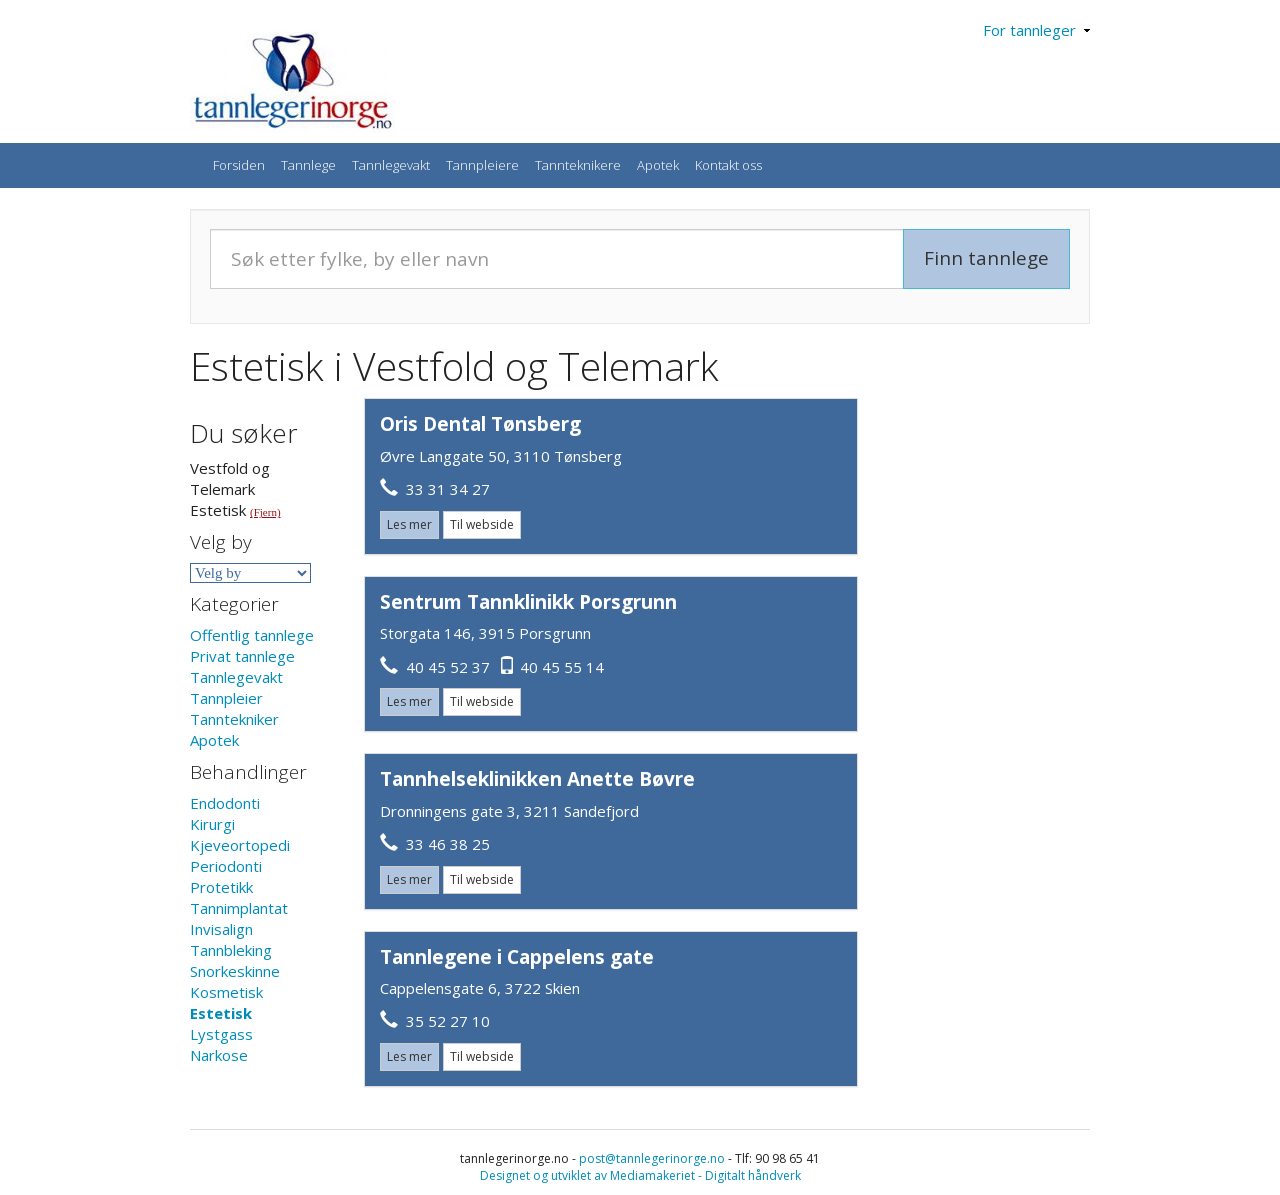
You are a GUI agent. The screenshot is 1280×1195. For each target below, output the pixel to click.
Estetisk (221, 1013)
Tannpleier (226, 698)
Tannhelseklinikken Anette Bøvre (537, 779)
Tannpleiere (482, 165)
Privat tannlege (242, 656)
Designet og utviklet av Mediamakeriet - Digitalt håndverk (640, 1175)
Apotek (658, 165)
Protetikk (221, 887)
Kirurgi (212, 824)
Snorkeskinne (235, 971)
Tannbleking (231, 950)
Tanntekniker (234, 719)
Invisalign (221, 929)
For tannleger (1036, 30)
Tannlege (308, 165)
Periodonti (226, 866)
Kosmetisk (226, 992)
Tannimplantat (239, 908)
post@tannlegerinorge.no (652, 1158)
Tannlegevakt (391, 165)
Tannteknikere (578, 165)
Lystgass (221, 1034)
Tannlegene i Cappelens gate (517, 957)
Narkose (219, 1055)
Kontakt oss (728, 165)
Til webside (482, 524)
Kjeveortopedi (240, 845)
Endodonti (225, 803)
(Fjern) (265, 512)
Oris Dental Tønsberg (480, 424)
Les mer (409, 524)
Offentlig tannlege (252, 635)
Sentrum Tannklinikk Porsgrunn (528, 602)
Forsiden (239, 165)
